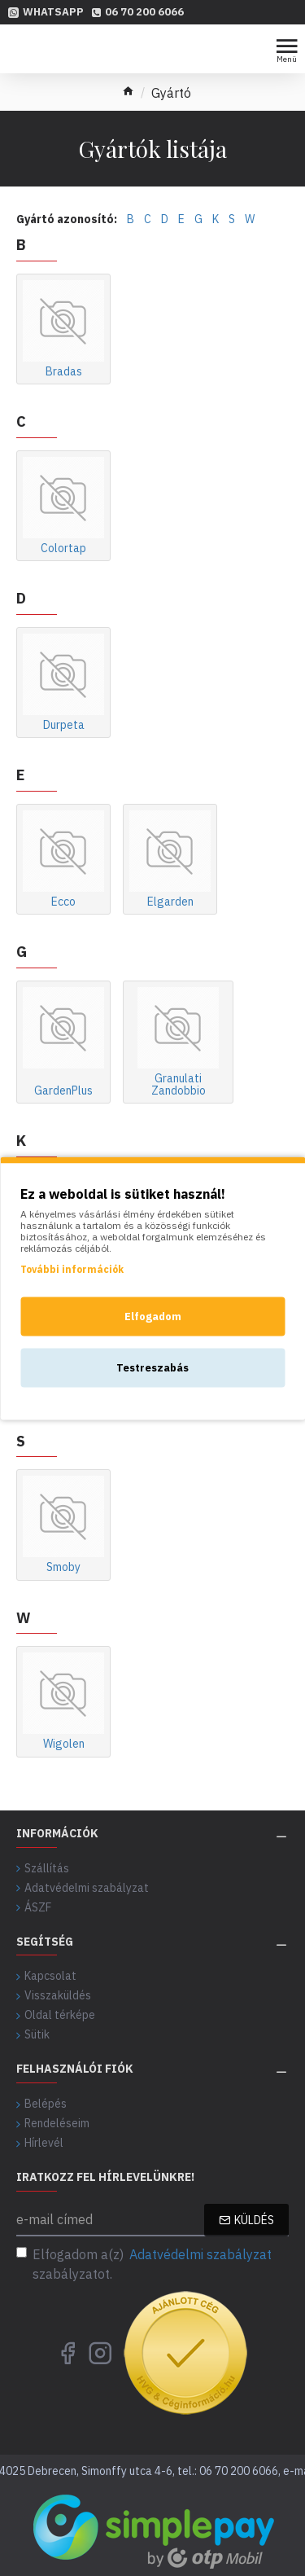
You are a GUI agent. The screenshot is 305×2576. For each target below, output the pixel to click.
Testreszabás (152, 1367)
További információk (72, 1268)
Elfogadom (152, 1316)
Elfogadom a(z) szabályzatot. (145, 2263)
